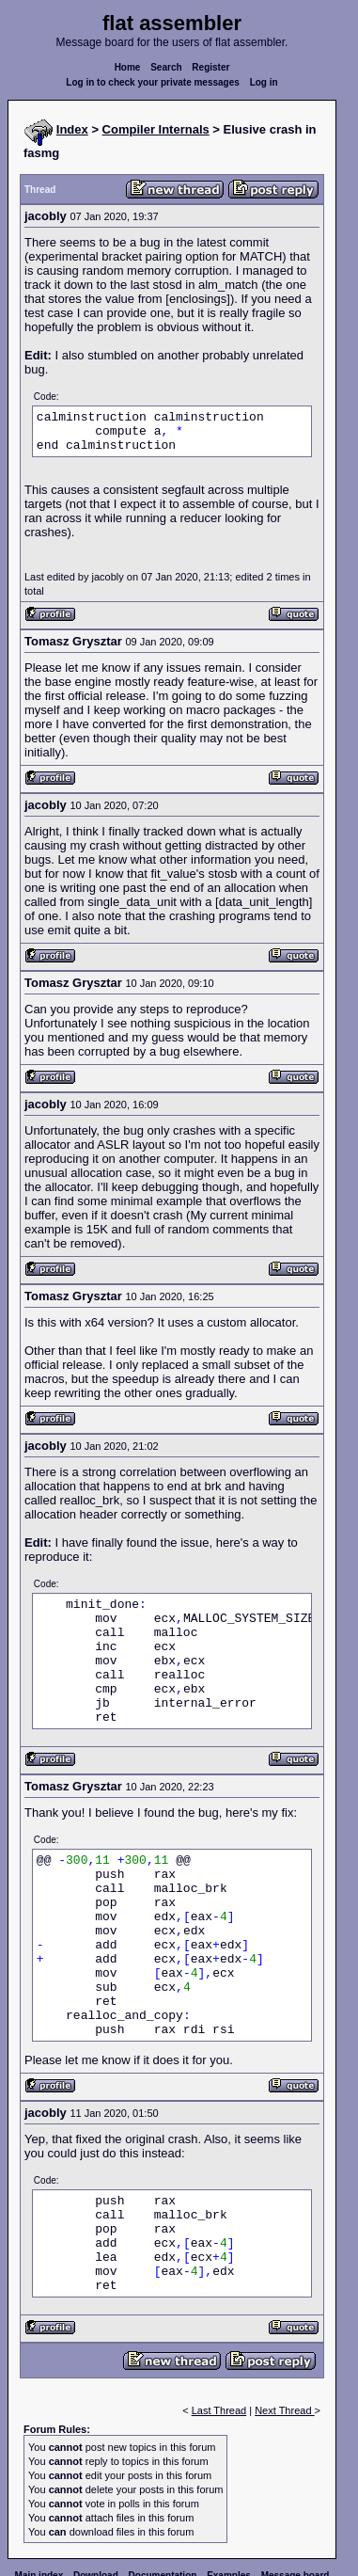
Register (210, 67)
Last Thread (219, 2410)
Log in (264, 82)
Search (165, 67)
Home (128, 67)
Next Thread (284, 2410)
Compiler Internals (156, 129)
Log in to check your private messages (153, 82)
